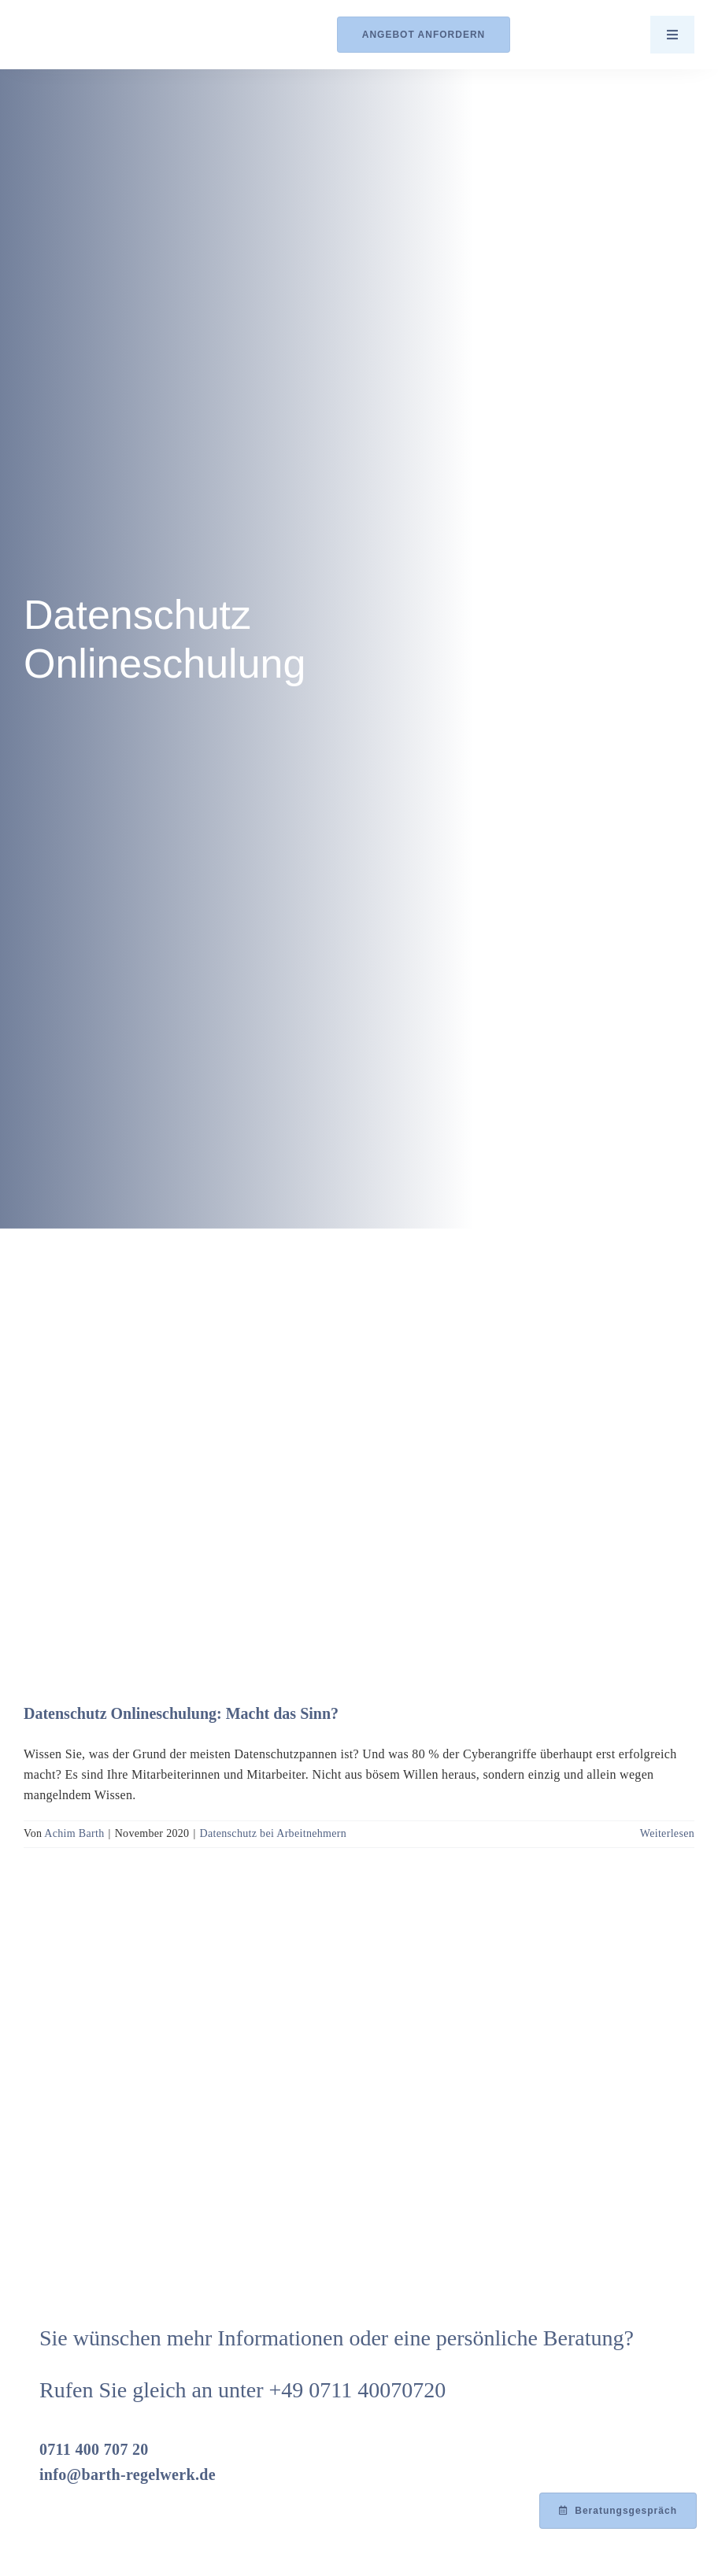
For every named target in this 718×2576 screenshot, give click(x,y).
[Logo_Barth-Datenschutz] (110, 34)
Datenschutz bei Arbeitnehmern (273, 1833)
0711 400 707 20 (94, 2449)
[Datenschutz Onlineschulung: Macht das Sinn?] (359, 1454)
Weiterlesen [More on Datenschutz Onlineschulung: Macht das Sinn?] (667, 1833)
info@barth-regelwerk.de (127, 2474)
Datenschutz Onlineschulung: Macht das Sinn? (181, 1713)
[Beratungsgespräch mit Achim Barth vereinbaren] (618, 2511)
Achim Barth (74, 1833)
